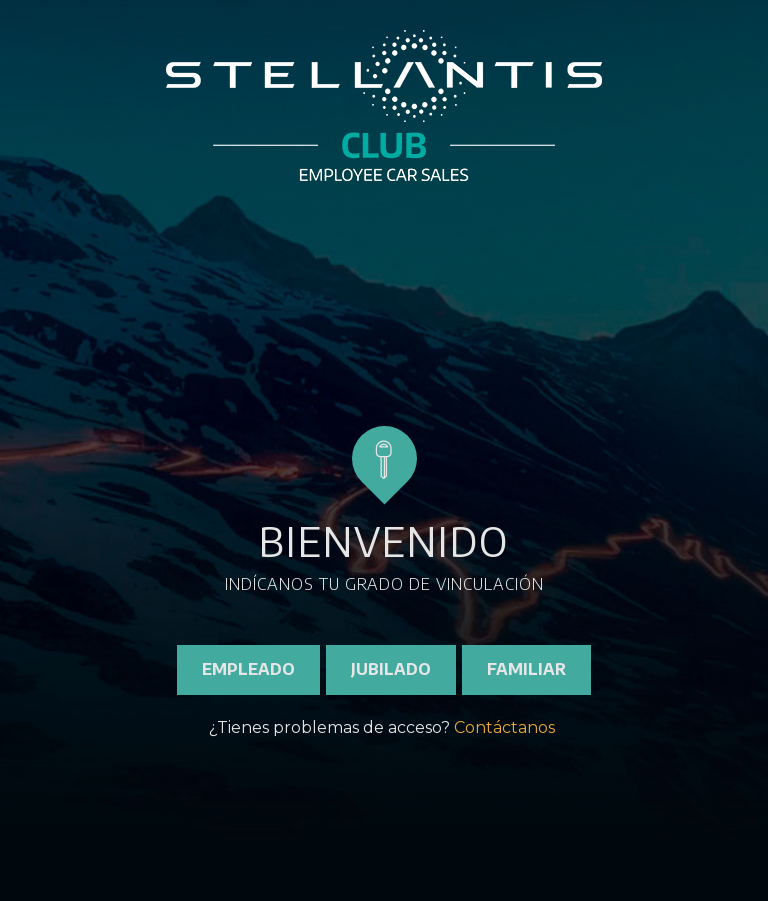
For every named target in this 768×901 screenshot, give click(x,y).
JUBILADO (391, 669)
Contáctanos (504, 727)
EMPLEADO (248, 669)
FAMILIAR (526, 669)
